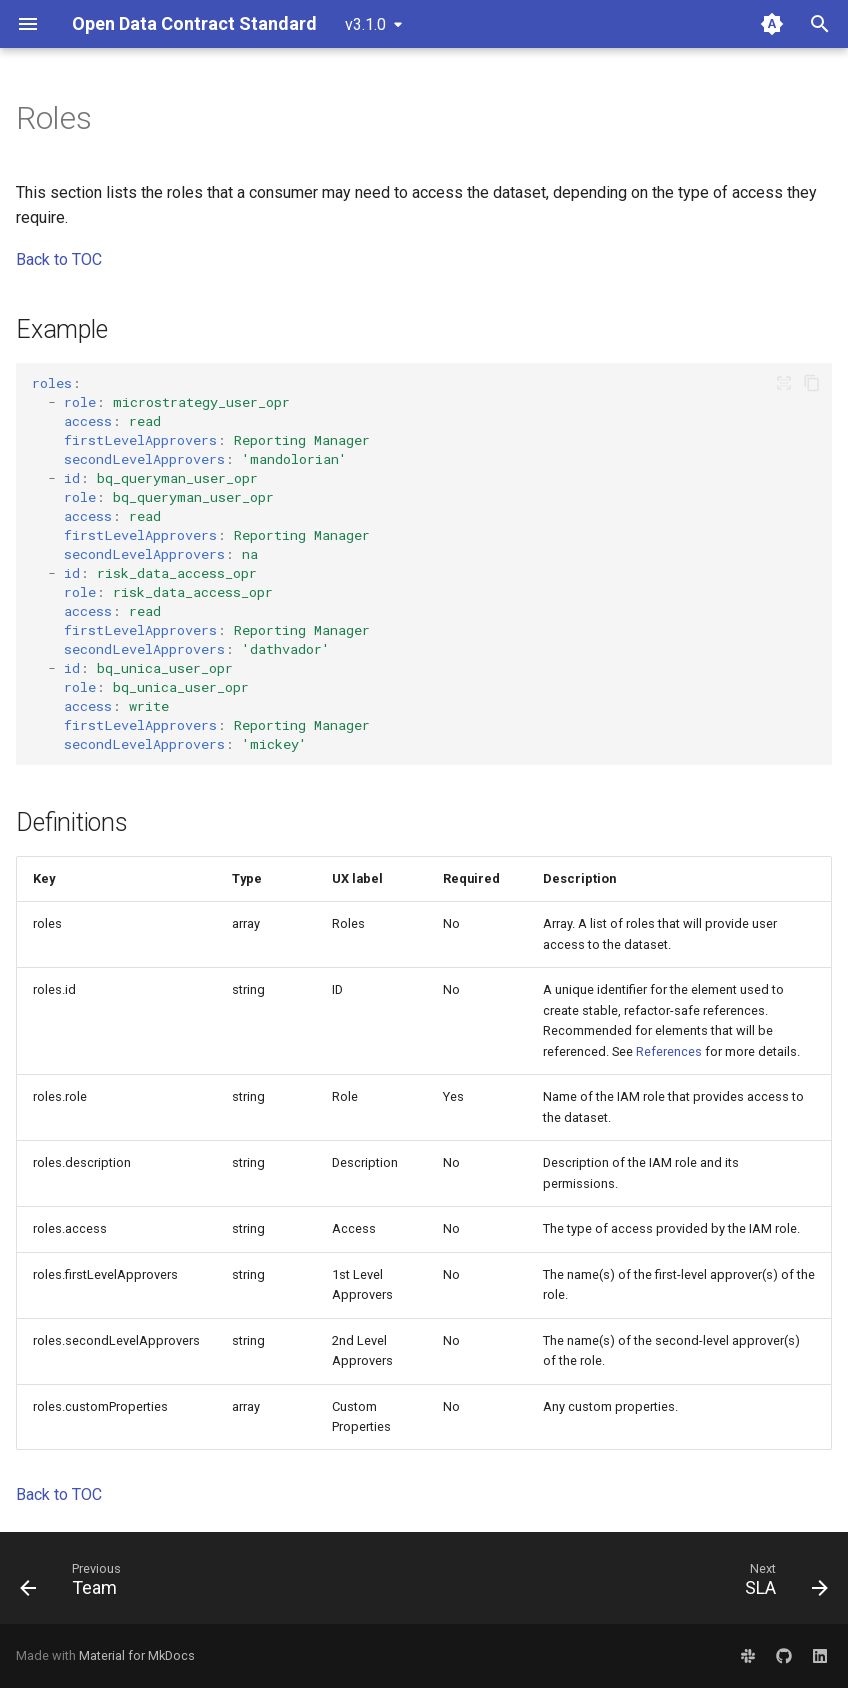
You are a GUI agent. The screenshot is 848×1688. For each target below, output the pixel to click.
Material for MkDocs (137, 1655)
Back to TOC (59, 259)
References (669, 1051)
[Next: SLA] (781, 1584)
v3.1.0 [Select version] (365, 24)
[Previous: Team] (75, 1584)
